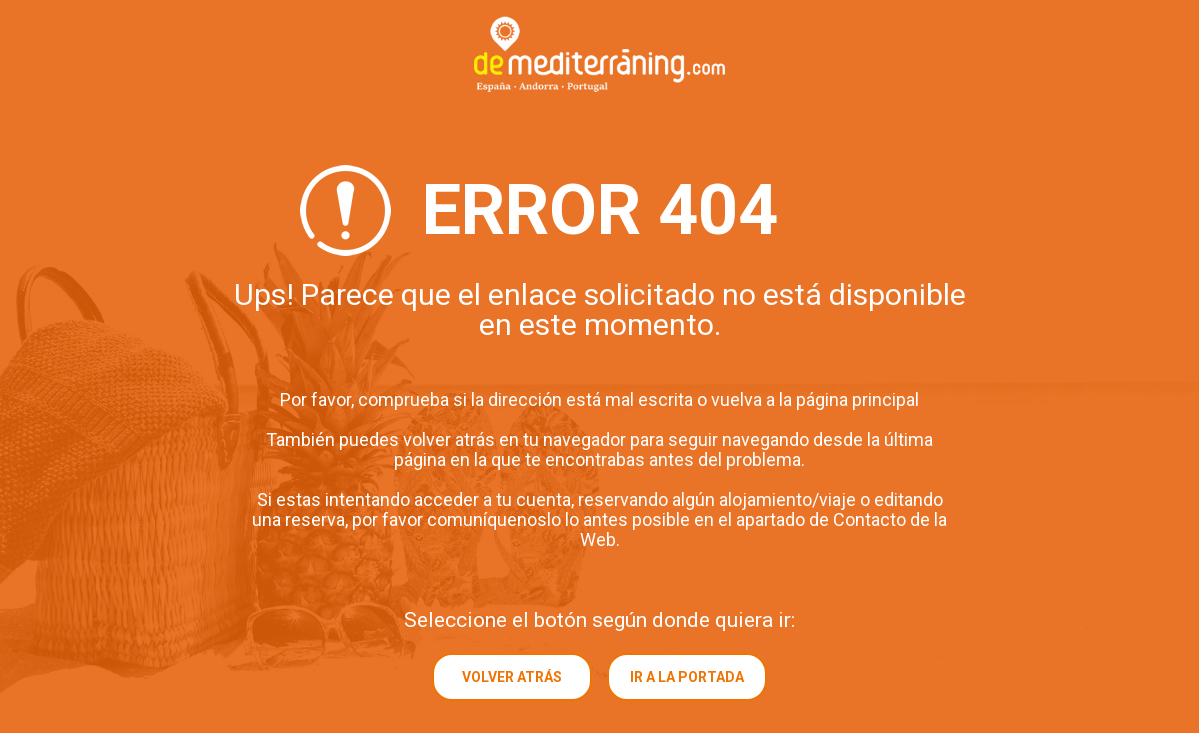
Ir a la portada (687, 677)
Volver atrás (512, 677)
